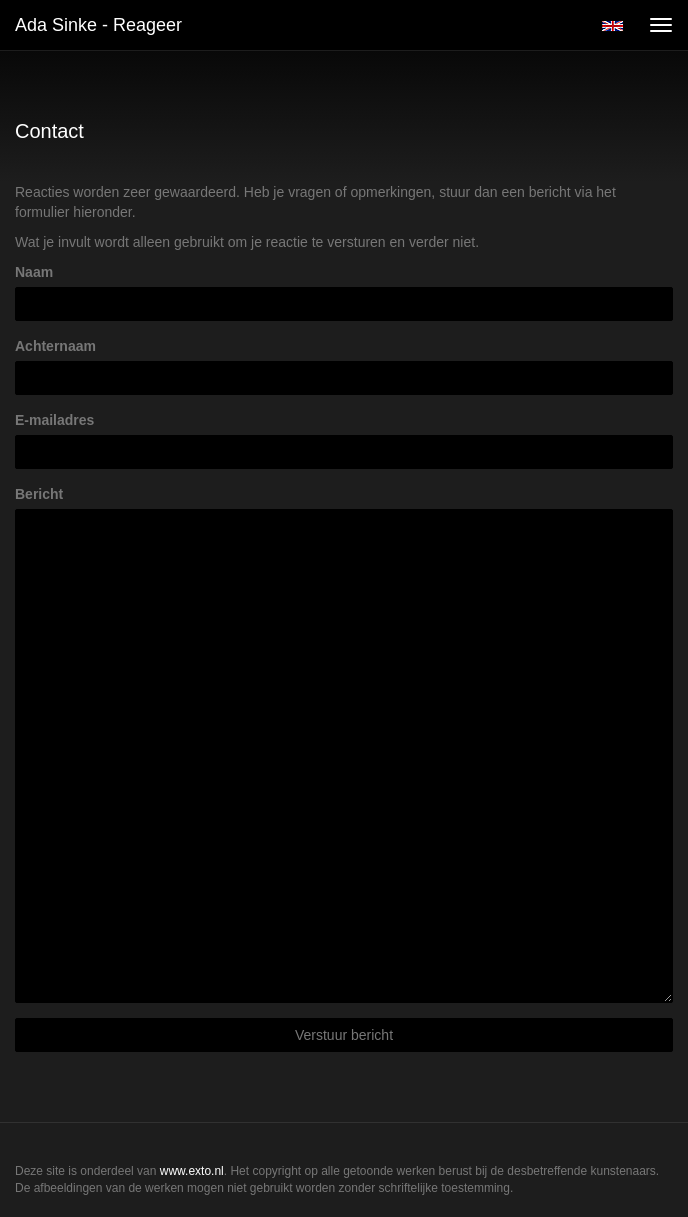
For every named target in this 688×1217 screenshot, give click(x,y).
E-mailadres (54, 420)
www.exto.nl (192, 1171)
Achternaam (55, 346)
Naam (34, 272)
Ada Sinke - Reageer (98, 25)
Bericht (39, 494)
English (612, 26)
